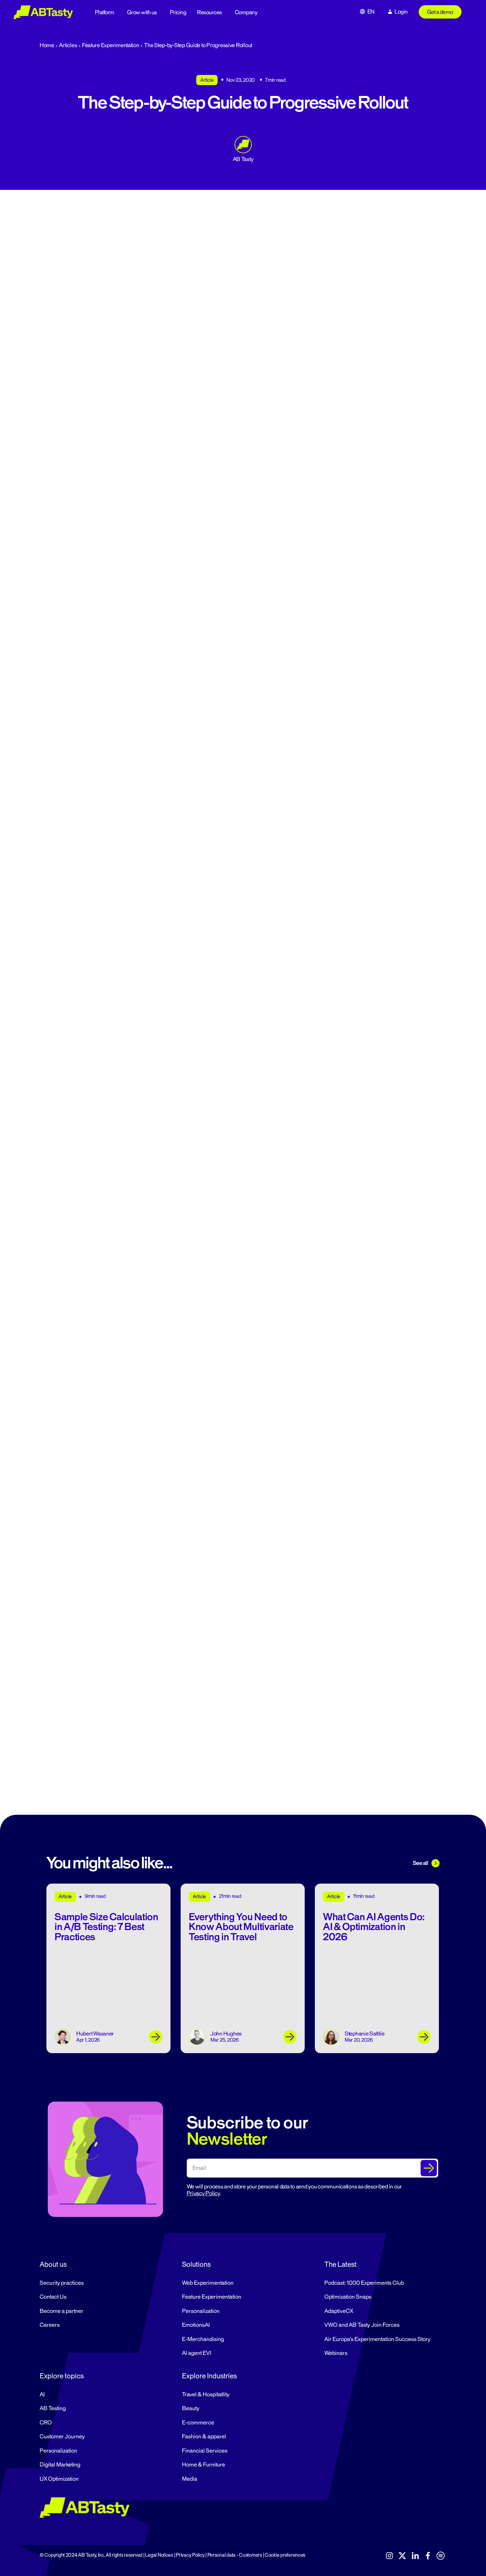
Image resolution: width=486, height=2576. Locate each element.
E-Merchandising (203, 2339)
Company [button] (246, 12)
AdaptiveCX (338, 2311)
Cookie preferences (285, 2555)
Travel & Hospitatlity (205, 2394)
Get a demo (440, 12)
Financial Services (204, 2451)
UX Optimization (59, 2479)
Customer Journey (62, 2436)
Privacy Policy (203, 2193)
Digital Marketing (60, 2465)
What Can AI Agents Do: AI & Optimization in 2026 (374, 1927)
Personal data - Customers (234, 2555)
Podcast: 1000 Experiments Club (364, 2283)
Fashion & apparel (204, 2436)
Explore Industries (209, 2376)
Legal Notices (159, 2555)
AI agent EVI (196, 2353)
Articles (68, 45)
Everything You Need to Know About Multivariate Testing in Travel (241, 1927)
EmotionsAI (196, 2325)
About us (53, 2264)
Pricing (178, 12)
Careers (50, 2325)
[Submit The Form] (429, 2168)
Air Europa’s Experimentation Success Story (377, 2339)
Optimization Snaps (347, 2297)
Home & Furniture (203, 2465)
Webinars (335, 2353)
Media (189, 2479)
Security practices (62, 2283)
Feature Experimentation (110, 45)
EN (370, 12)
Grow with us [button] (142, 12)
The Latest (340, 2264)
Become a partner (61, 2311)
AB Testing (53, 2408)
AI (42, 2394)
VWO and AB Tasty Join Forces (362, 2325)
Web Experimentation (208, 2283)
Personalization (201, 2311)
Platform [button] (104, 12)
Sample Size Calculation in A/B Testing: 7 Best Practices (106, 1927)
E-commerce (198, 2422)
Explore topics (62, 2376)
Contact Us (53, 2297)
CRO (46, 2422)
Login (401, 12)
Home (47, 45)
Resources (209, 12)
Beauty (190, 2408)
